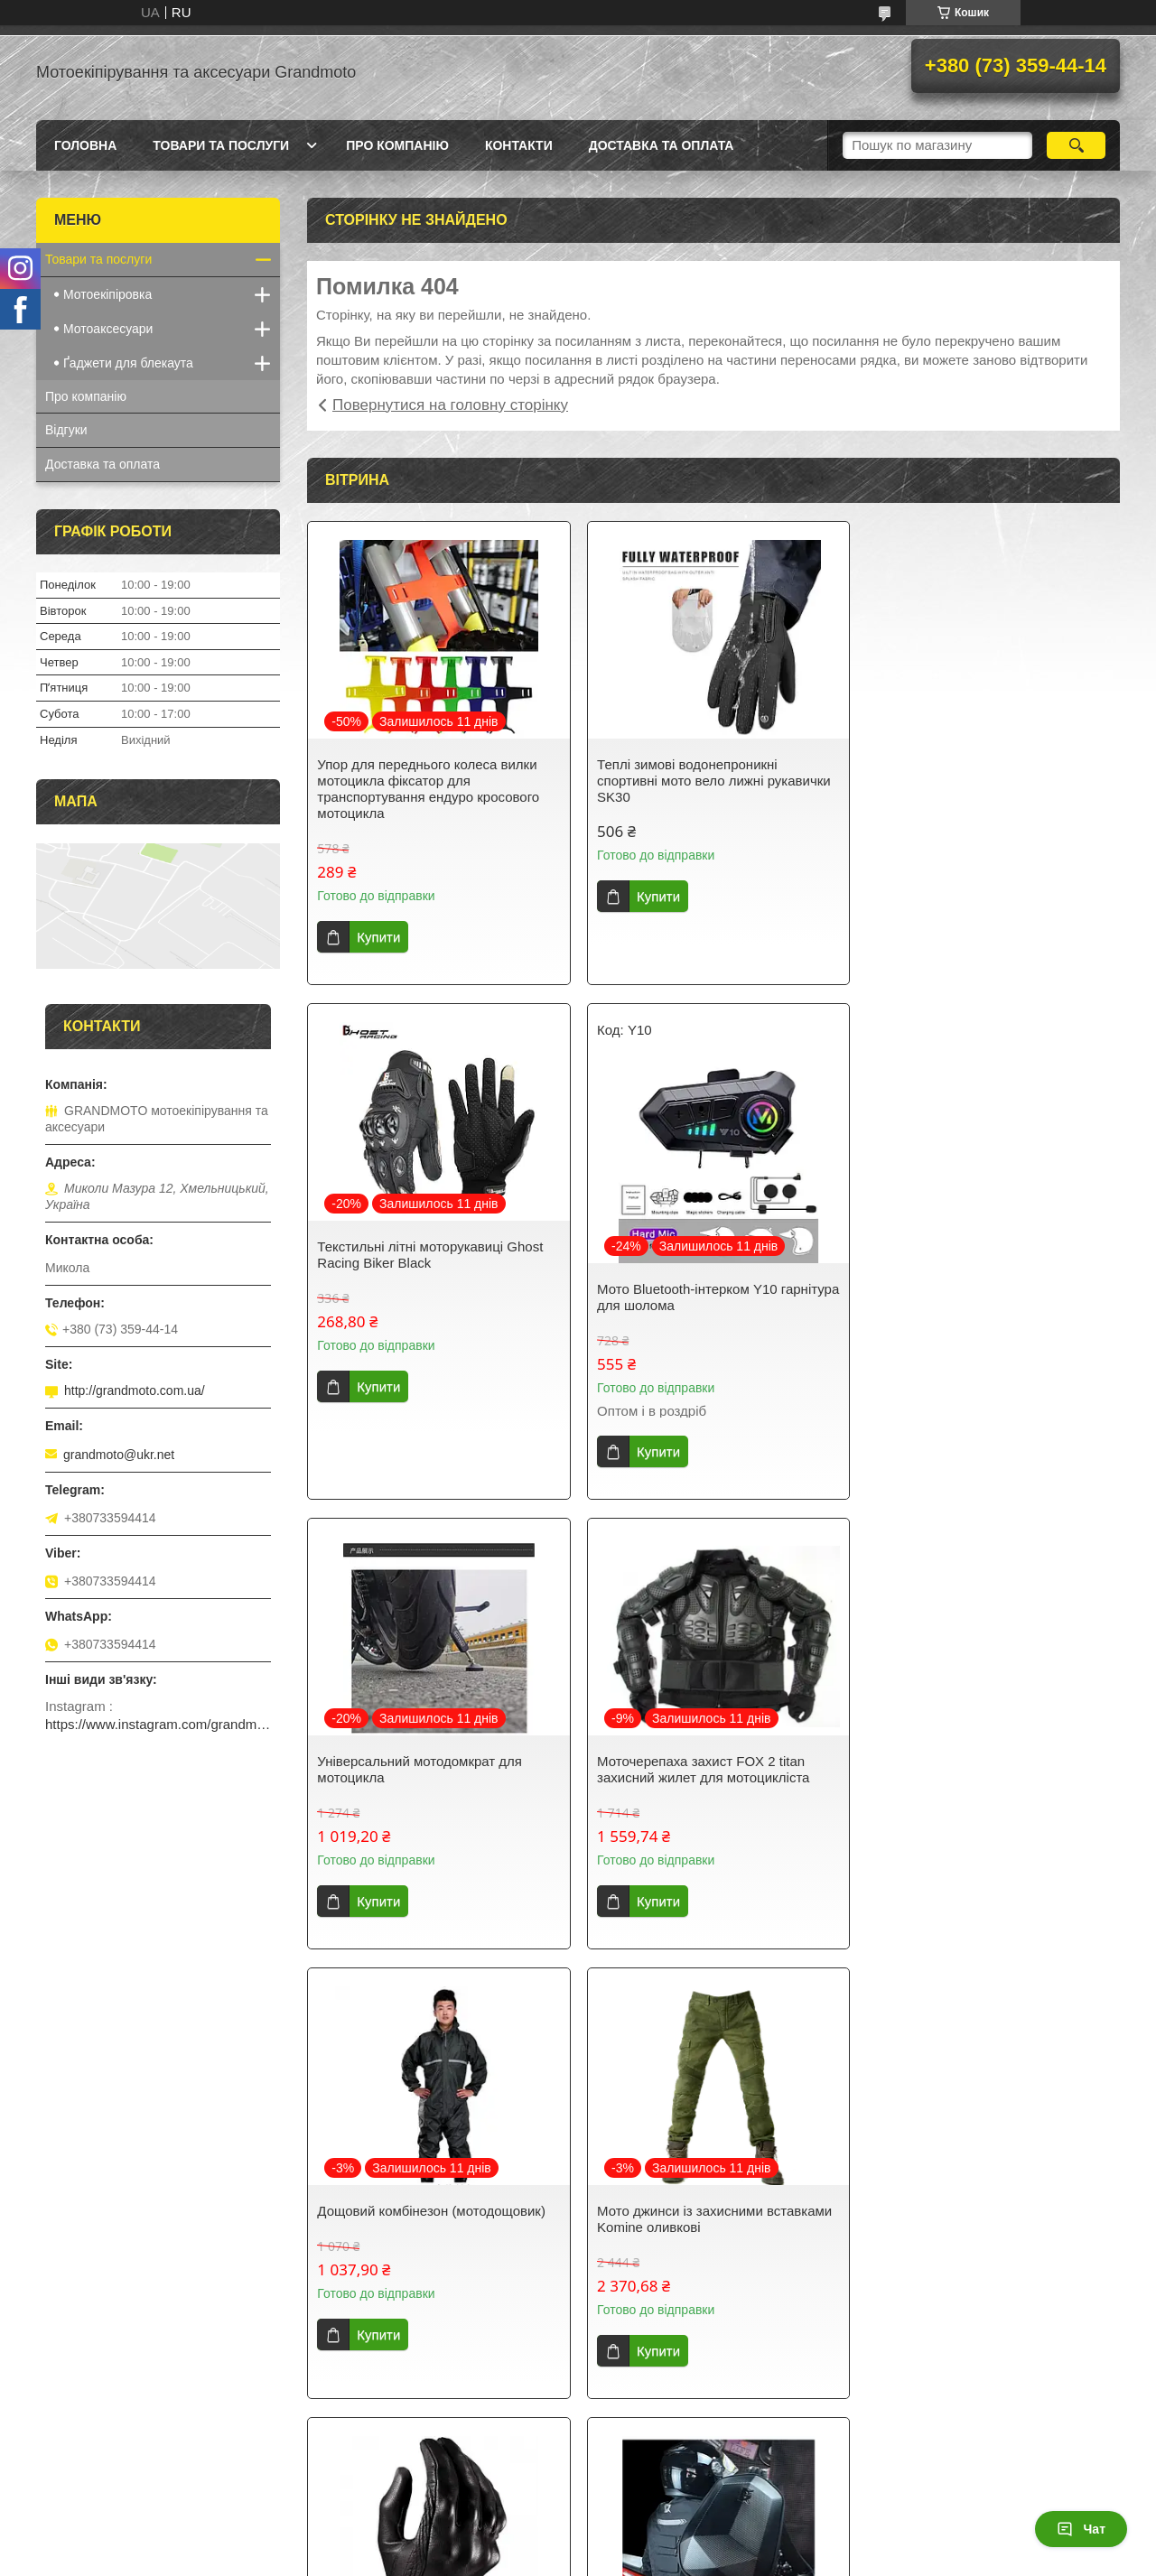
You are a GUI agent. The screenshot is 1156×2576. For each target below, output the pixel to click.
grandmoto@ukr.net (118, 1454)
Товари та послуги (221, 145)
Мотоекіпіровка (107, 294)
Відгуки (66, 430)
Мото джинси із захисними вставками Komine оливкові (710, 1769)
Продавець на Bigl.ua (578, 2542)
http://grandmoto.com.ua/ (134, 1390)
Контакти (519, 145)
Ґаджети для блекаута (128, 363)
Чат (1081, 2529)
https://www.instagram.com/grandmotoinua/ (158, 1724)
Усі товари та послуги (706, 2438)
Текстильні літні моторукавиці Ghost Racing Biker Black (982, 772)
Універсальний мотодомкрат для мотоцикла (695, 1254)
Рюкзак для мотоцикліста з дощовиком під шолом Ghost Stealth (430, 2219)
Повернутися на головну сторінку (450, 405)
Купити (378, 936)
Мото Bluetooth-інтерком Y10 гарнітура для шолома (407, 1297)
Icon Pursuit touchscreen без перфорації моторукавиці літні (977, 1769)
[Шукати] (1076, 145)
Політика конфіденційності (766, 2559)
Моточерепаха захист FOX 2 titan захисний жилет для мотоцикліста (976, 1254)
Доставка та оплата (661, 145)
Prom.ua (662, 2526)
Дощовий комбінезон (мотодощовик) (431, 1761)
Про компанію (397, 145)
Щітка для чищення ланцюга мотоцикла (682, 2219)
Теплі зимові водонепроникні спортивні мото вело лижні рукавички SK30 (710, 780)
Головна (85, 145)
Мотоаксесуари (108, 328)
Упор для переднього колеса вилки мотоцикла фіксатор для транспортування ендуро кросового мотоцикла (428, 789)
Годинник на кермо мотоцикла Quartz (986, 2210)
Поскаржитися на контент (626, 2559)
